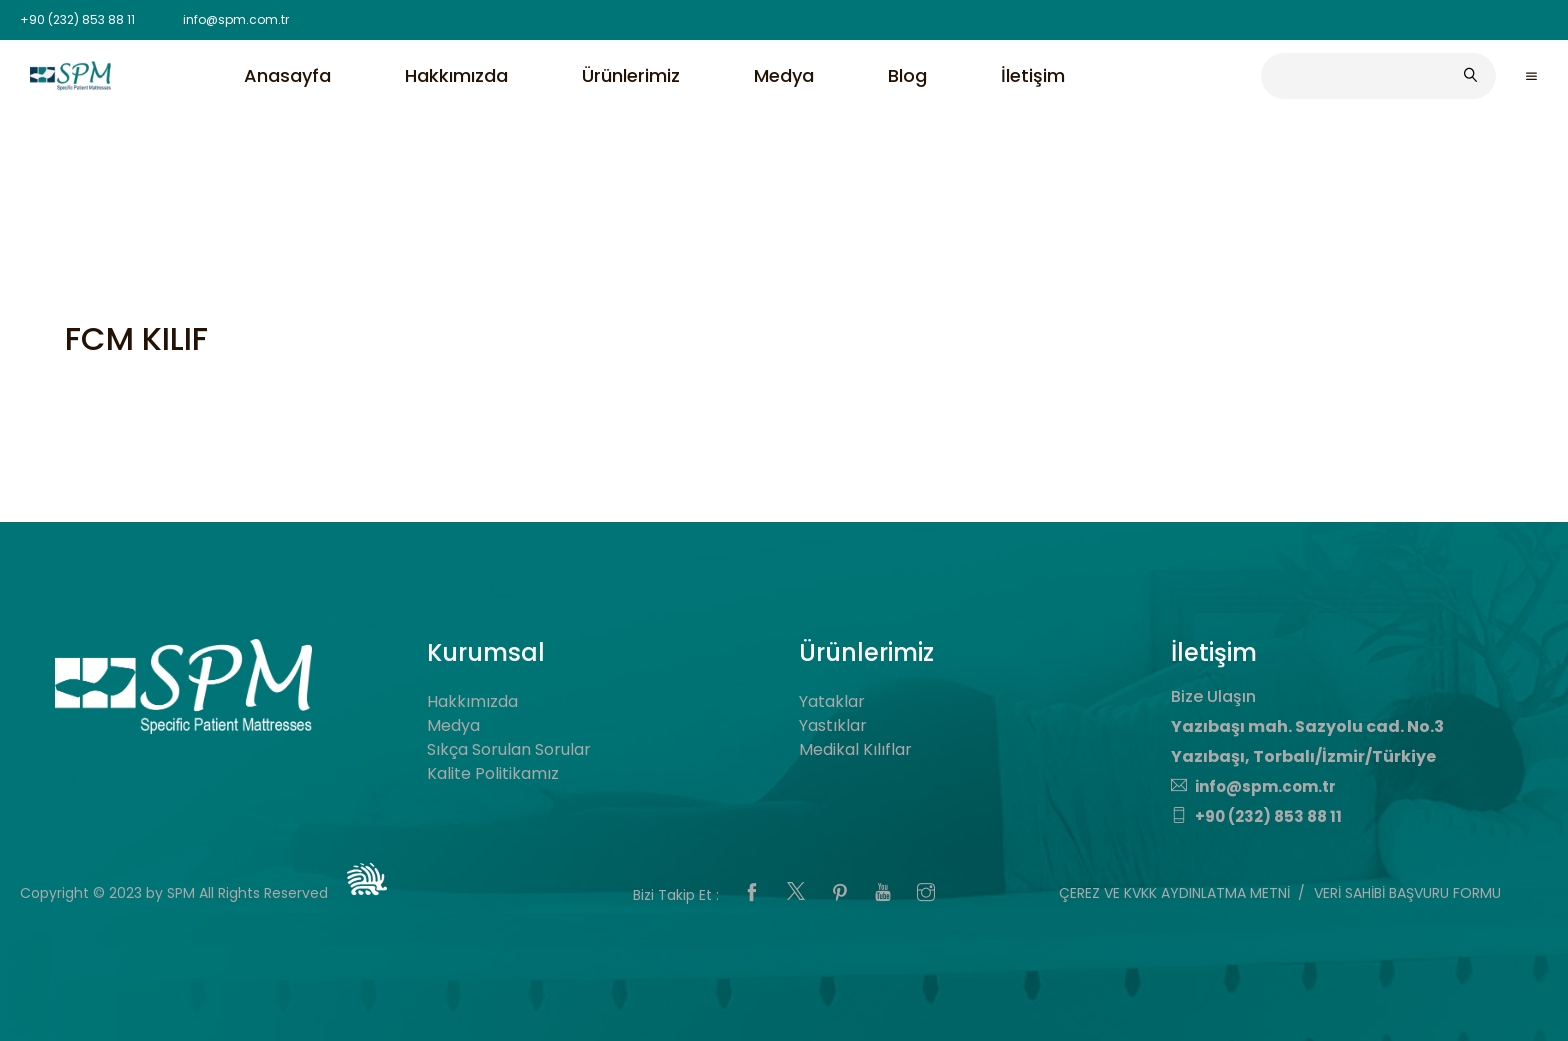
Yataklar (832, 701)
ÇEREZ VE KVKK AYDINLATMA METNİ (1174, 893)
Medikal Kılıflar (855, 749)
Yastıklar (833, 725)
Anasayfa (287, 75)
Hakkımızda (456, 75)
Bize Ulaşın (1213, 696)
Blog (907, 75)
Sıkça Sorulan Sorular (509, 749)
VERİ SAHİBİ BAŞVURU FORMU (1407, 893)
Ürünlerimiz (631, 75)
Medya (784, 75)
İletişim (1033, 75)
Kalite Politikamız (493, 773)
